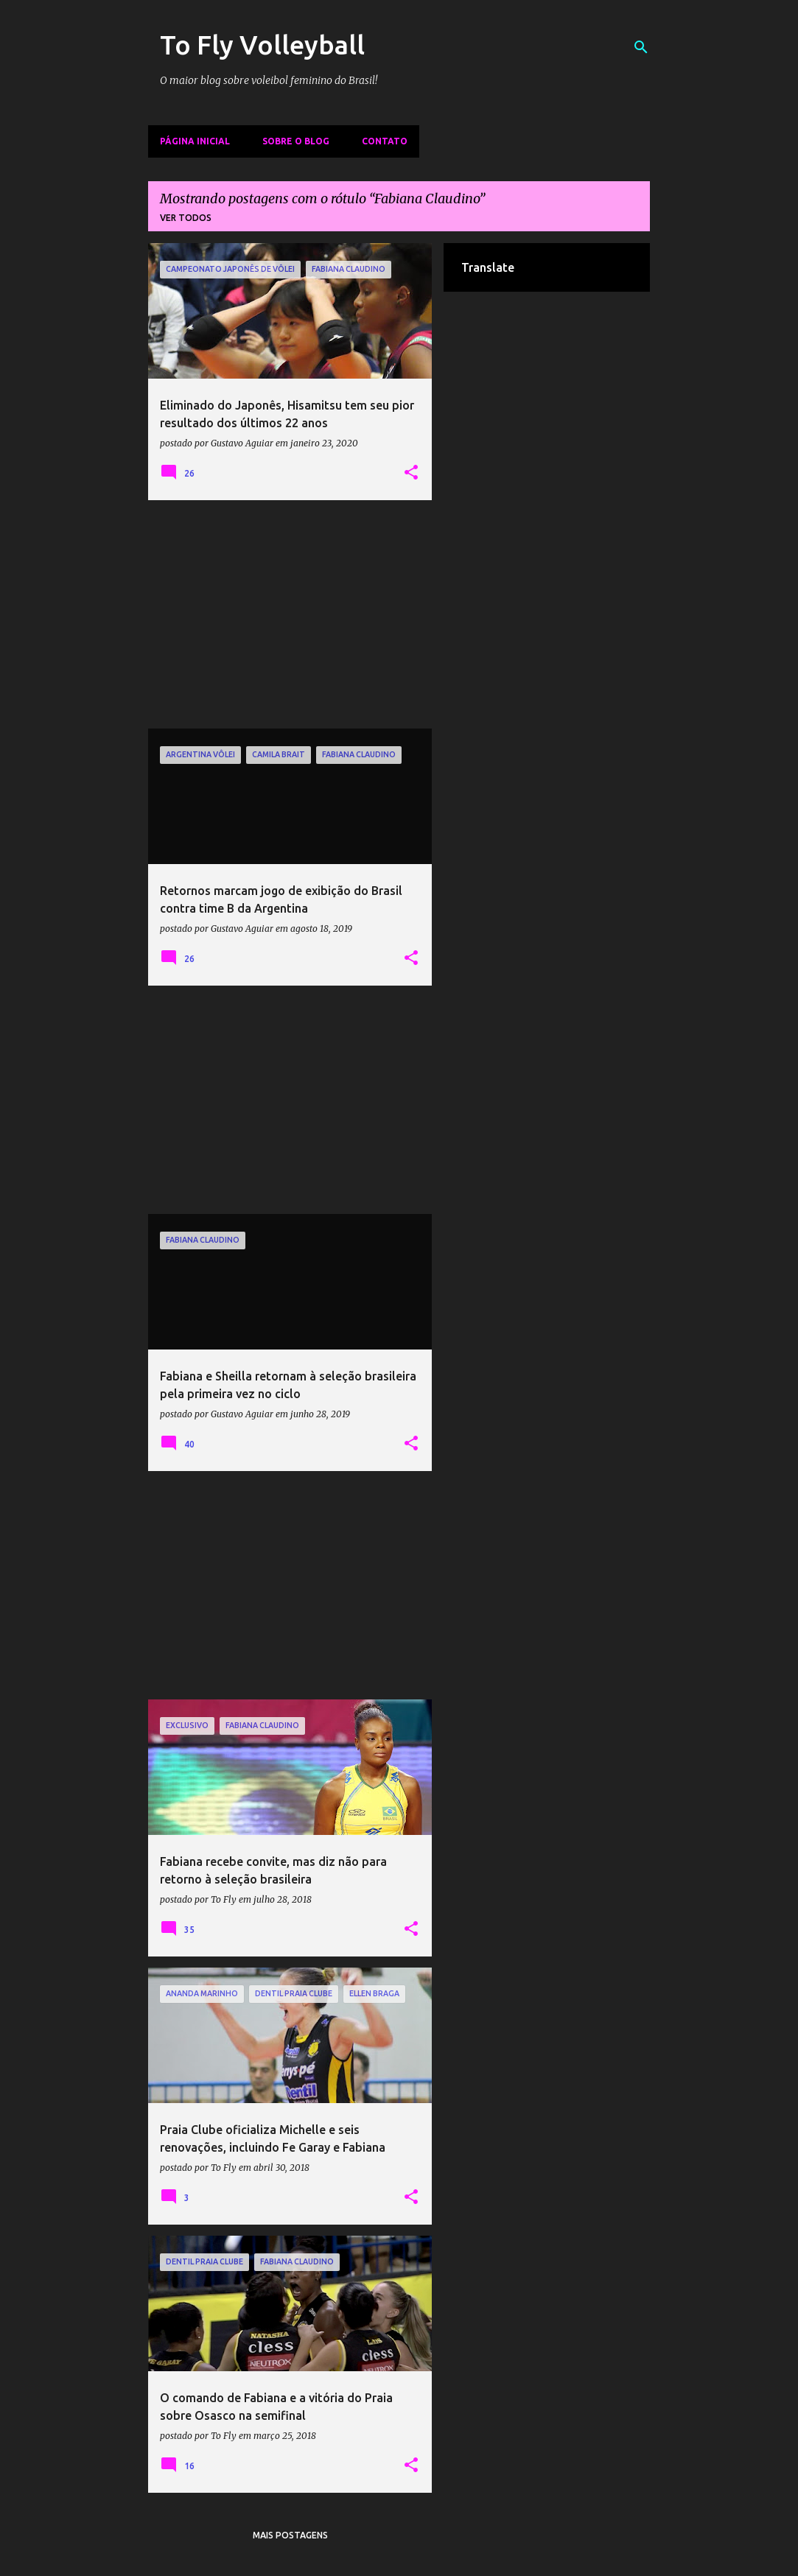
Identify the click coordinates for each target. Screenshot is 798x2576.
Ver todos (185, 217)
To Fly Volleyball (262, 44)
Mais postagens (290, 2535)
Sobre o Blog (295, 141)
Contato (384, 141)
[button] (411, 472)
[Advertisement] (290, 614)
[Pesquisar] (641, 47)
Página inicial (195, 141)
